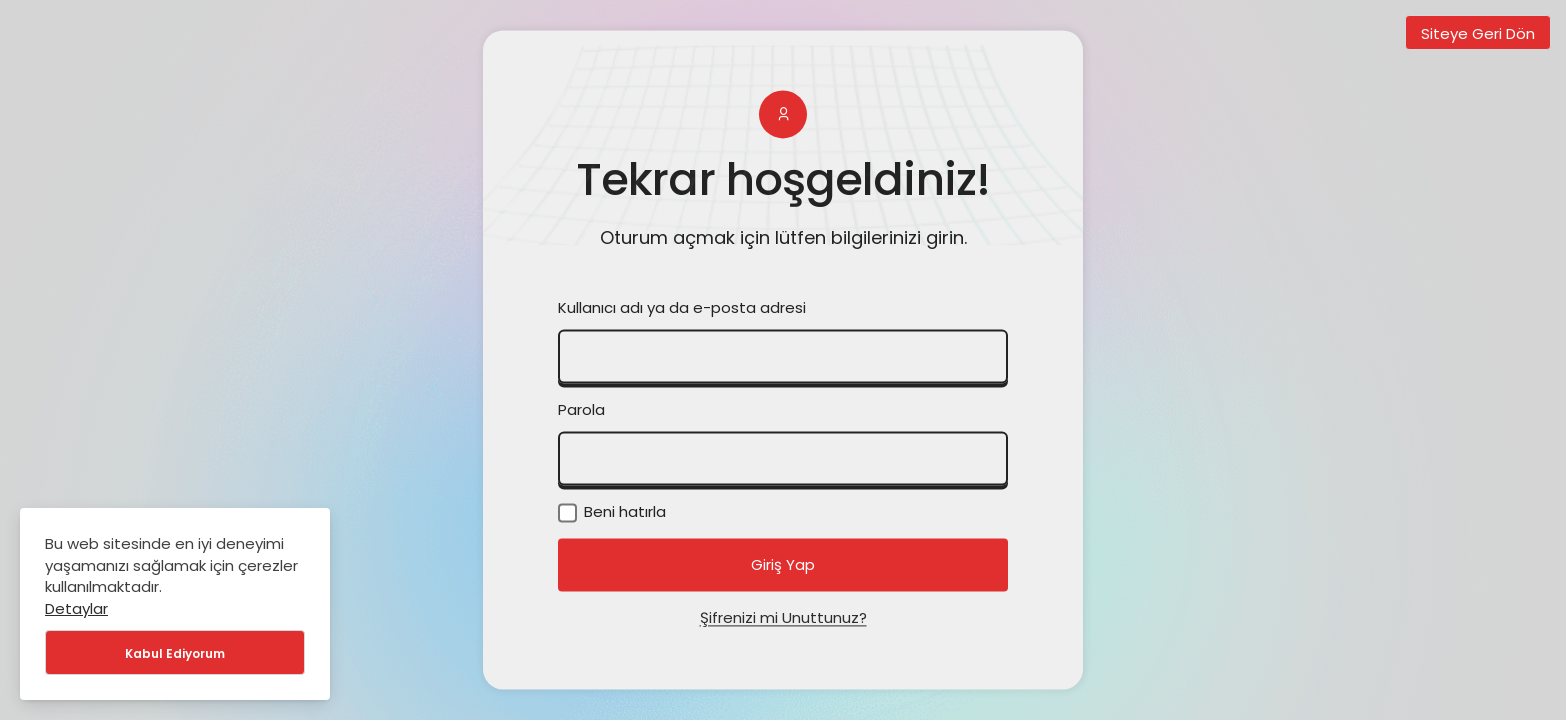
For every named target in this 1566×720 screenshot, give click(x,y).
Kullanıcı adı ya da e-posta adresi (682, 308)
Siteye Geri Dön (1478, 33)
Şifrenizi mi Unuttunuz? (783, 618)
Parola (581, 410)
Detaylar (76, 608)
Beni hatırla (612, 512)
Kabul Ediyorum (175, 653)
